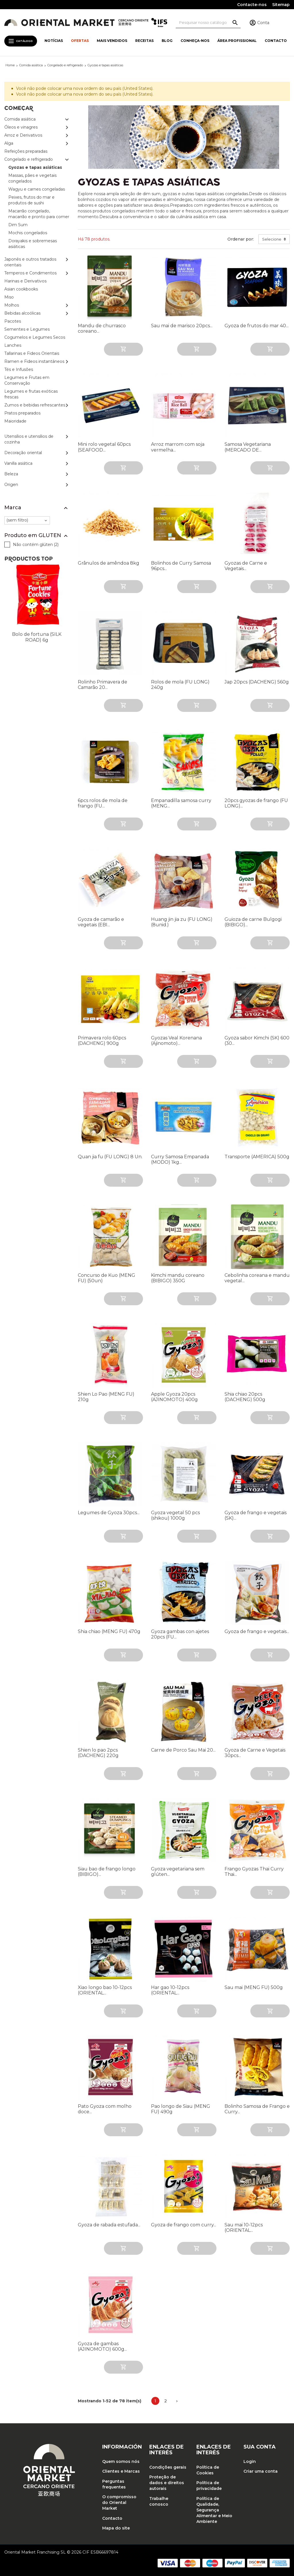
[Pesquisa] (208, 22)
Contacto (112, 2518)
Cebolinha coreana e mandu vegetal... (257, 1277)
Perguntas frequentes (114, 2484)
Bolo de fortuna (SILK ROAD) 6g (36, 637)
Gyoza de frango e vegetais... (257, 1631)
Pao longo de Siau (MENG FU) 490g (180, 2109)
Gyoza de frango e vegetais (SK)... (256, 1515)
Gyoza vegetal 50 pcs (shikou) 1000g (175, 1515)
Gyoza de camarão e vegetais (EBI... (101, 922)
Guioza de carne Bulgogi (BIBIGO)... (253, 922)
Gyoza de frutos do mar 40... (257, 325)
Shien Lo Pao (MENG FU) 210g (106, 1396)
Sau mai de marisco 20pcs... (181, 325)
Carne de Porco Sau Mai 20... (183, 1750)
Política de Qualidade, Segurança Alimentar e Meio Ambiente (214, 2510)
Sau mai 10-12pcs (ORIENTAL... (244, 2227)
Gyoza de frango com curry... (183, 2225)
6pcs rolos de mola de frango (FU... (102, 803)
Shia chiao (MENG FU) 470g (109, 1631)
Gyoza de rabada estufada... (109, 2225)
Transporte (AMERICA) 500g (257, 1156)
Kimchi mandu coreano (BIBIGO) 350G (177, 1277)
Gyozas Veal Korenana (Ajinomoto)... (176, 1040)
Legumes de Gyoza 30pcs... (109, 1512)
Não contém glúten (36, 544)
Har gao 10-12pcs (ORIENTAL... (170, 1990)
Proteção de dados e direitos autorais (166, 2482)
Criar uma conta (260, 2471)
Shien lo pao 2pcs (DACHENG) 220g (98, 1752)
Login (249, 2461)
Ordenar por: (240, 239)
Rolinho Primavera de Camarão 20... (102, 684)
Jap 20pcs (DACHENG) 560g (257, 682)
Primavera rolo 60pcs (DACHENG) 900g (102, 1040)
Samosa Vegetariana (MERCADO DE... (248, 446)
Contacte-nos (252, 4)
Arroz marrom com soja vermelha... (177, 446)
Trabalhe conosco (158, 2501)
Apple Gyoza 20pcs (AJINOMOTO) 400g (174, 1396)
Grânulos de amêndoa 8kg (108, 563)
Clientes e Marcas (121, 2471)
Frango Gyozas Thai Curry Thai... (254, 1871)
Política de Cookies (207, 2470)
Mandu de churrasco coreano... (102, 328)
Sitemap (281, 4)
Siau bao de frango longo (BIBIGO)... (107, 1871)
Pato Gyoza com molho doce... (104, 2109)
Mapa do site (116, 2528)
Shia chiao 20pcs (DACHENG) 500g (245, 1396)
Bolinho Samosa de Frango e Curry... (257, 2109)
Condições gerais (167, 2467)
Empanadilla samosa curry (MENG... (181, 803)
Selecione (271, 239)
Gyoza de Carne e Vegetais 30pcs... (255, 1752)
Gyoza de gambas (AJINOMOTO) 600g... (102, 2346)
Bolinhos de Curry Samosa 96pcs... (181, 565)
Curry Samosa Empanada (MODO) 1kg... (180, 1159)
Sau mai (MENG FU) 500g (254, 1987)
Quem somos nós (121, 2461)
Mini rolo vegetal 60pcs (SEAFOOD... (104, 446)
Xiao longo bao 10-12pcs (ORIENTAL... (105, 1990)
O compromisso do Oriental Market (119, 2502)
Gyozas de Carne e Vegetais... (246, 565)
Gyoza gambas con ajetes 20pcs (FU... (180, 1634)
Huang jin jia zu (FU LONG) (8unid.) (181, 922)
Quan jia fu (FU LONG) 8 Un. (110, 1156)
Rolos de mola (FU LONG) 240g (180, 684)
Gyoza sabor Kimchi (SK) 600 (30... (257, 1040)
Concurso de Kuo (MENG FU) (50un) (106, 1277)
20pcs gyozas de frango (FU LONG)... (256, 803)
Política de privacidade (209, 2485)
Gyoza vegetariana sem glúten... (177, 1871)
